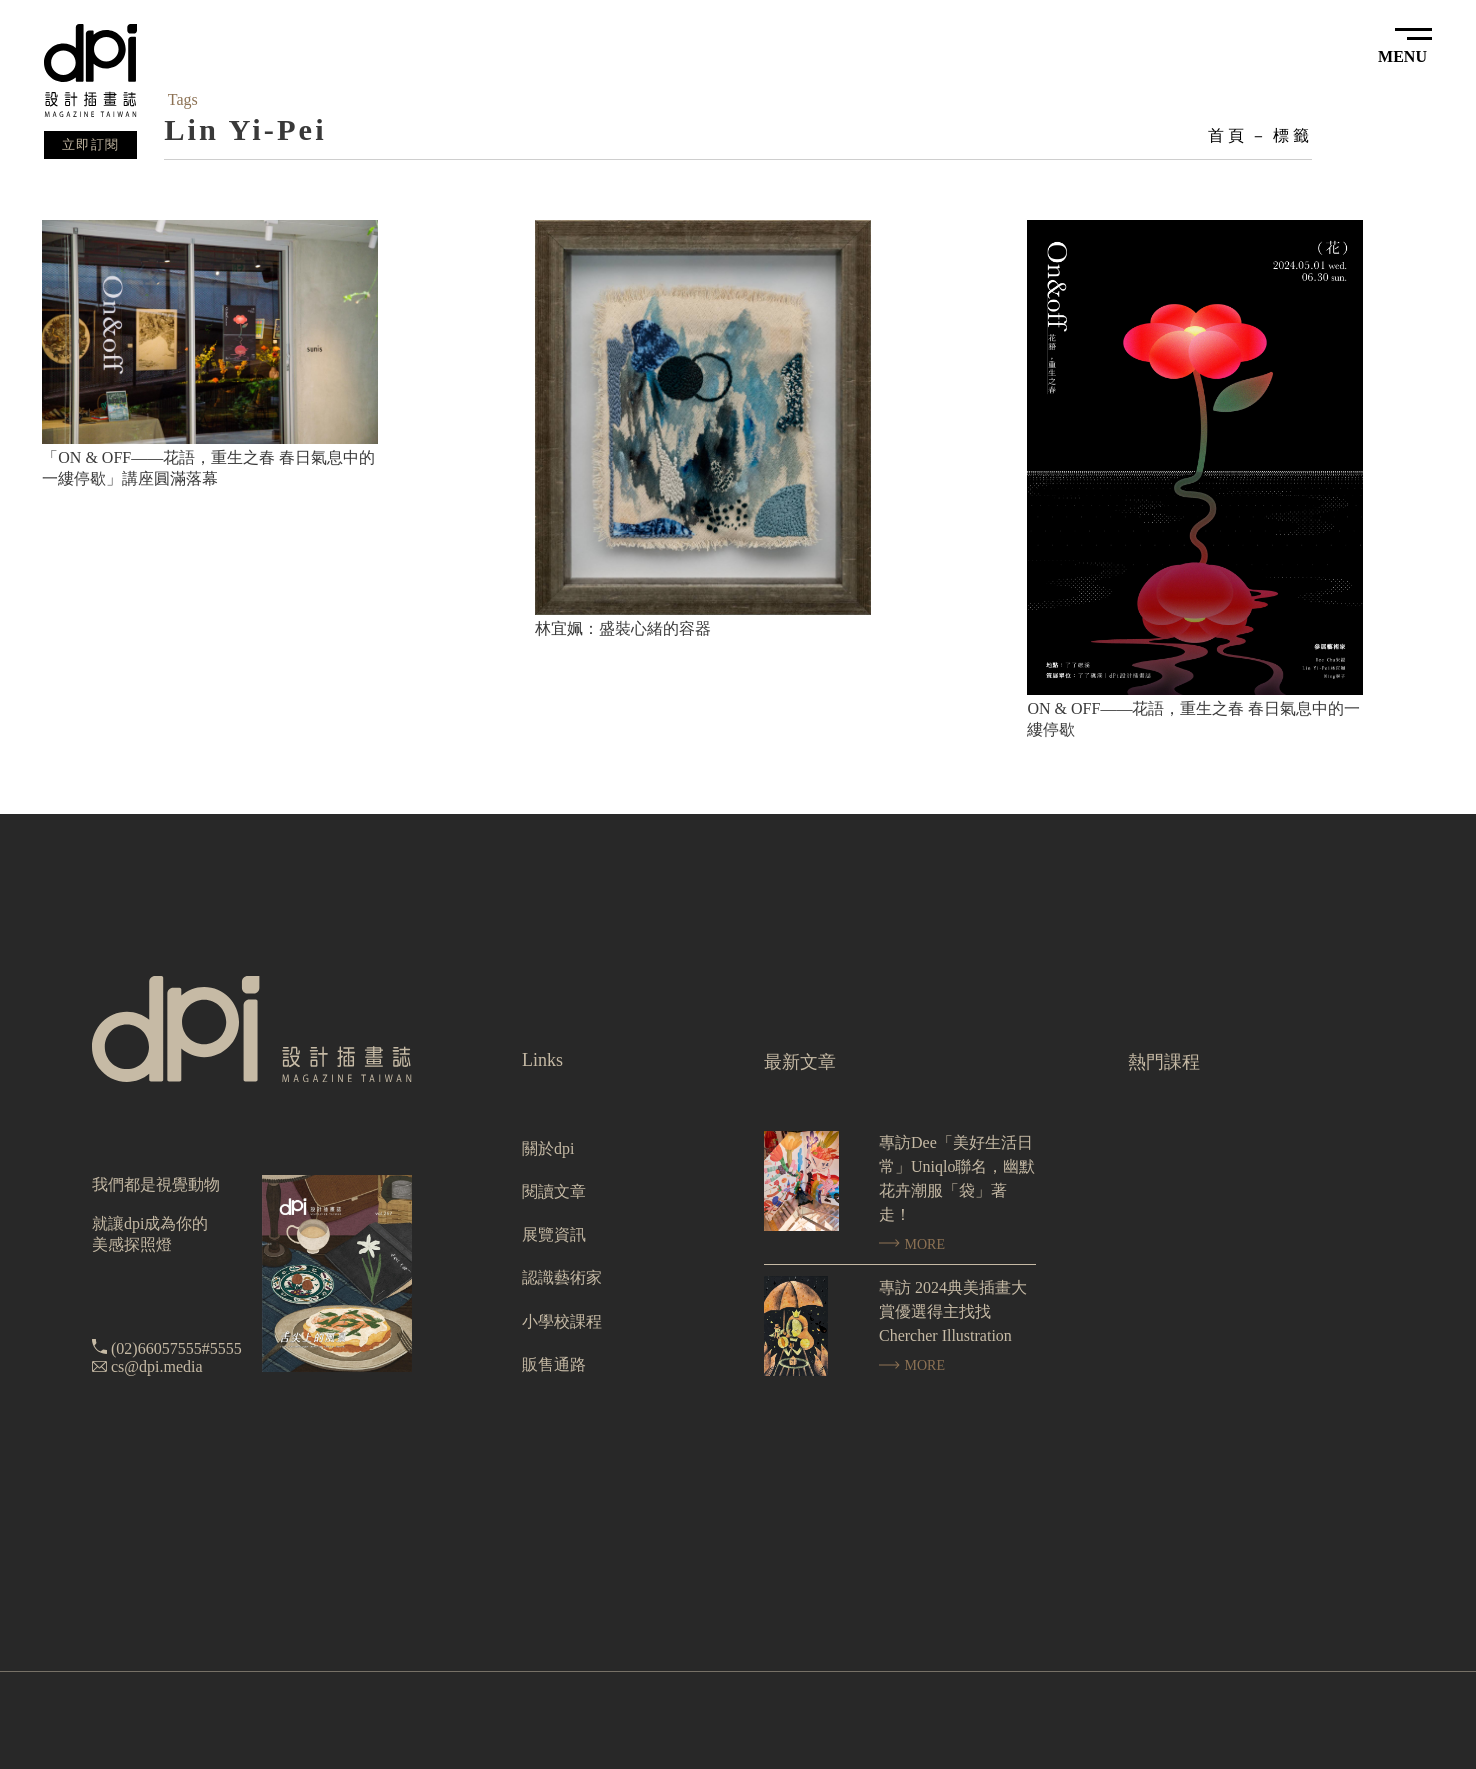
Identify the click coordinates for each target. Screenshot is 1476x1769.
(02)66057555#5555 (176, 1348)
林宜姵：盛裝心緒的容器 (623, 628)
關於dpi (548, 1148)
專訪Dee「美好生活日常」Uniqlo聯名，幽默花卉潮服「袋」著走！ (957, 1178)
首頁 (1227, 135)
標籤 (1292, 135)
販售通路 (554, 1364)
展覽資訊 (554, 1234)
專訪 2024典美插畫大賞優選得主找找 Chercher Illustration (953, 1311)
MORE (912, 1244)
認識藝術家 (562, 1277)
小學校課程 (562, 1321)
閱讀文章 (554, 1191)
